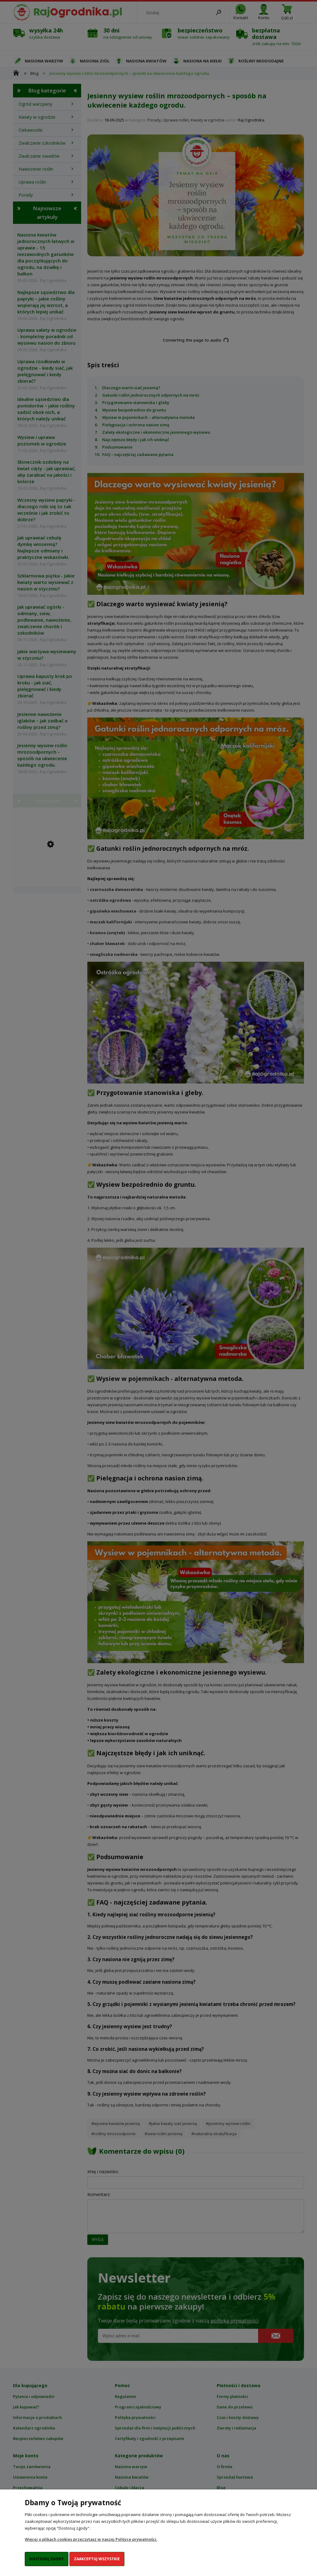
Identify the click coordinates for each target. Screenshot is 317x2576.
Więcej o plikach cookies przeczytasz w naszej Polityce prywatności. (91, 2539)
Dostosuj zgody (46, 2558)
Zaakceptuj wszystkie (97, 2558)
